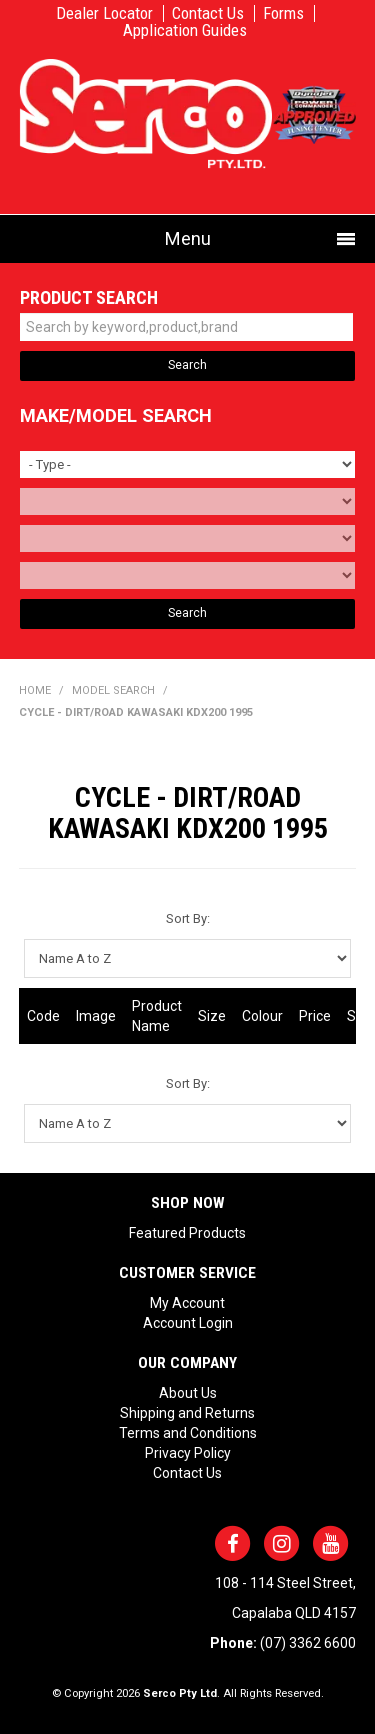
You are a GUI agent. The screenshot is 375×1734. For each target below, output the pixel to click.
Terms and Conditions (188, 1433)
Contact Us (208, 13)
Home (35, 690)
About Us (188, 1393)
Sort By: (188, 918)
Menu (188, 238)
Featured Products (187, 1233)
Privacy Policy (188, 1453)
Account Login (188, 1323)
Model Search (113, 690)
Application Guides (185, 30)
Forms (283, 13)
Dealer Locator (104, 13)
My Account (187, 1303)
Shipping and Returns (187, 1413)
